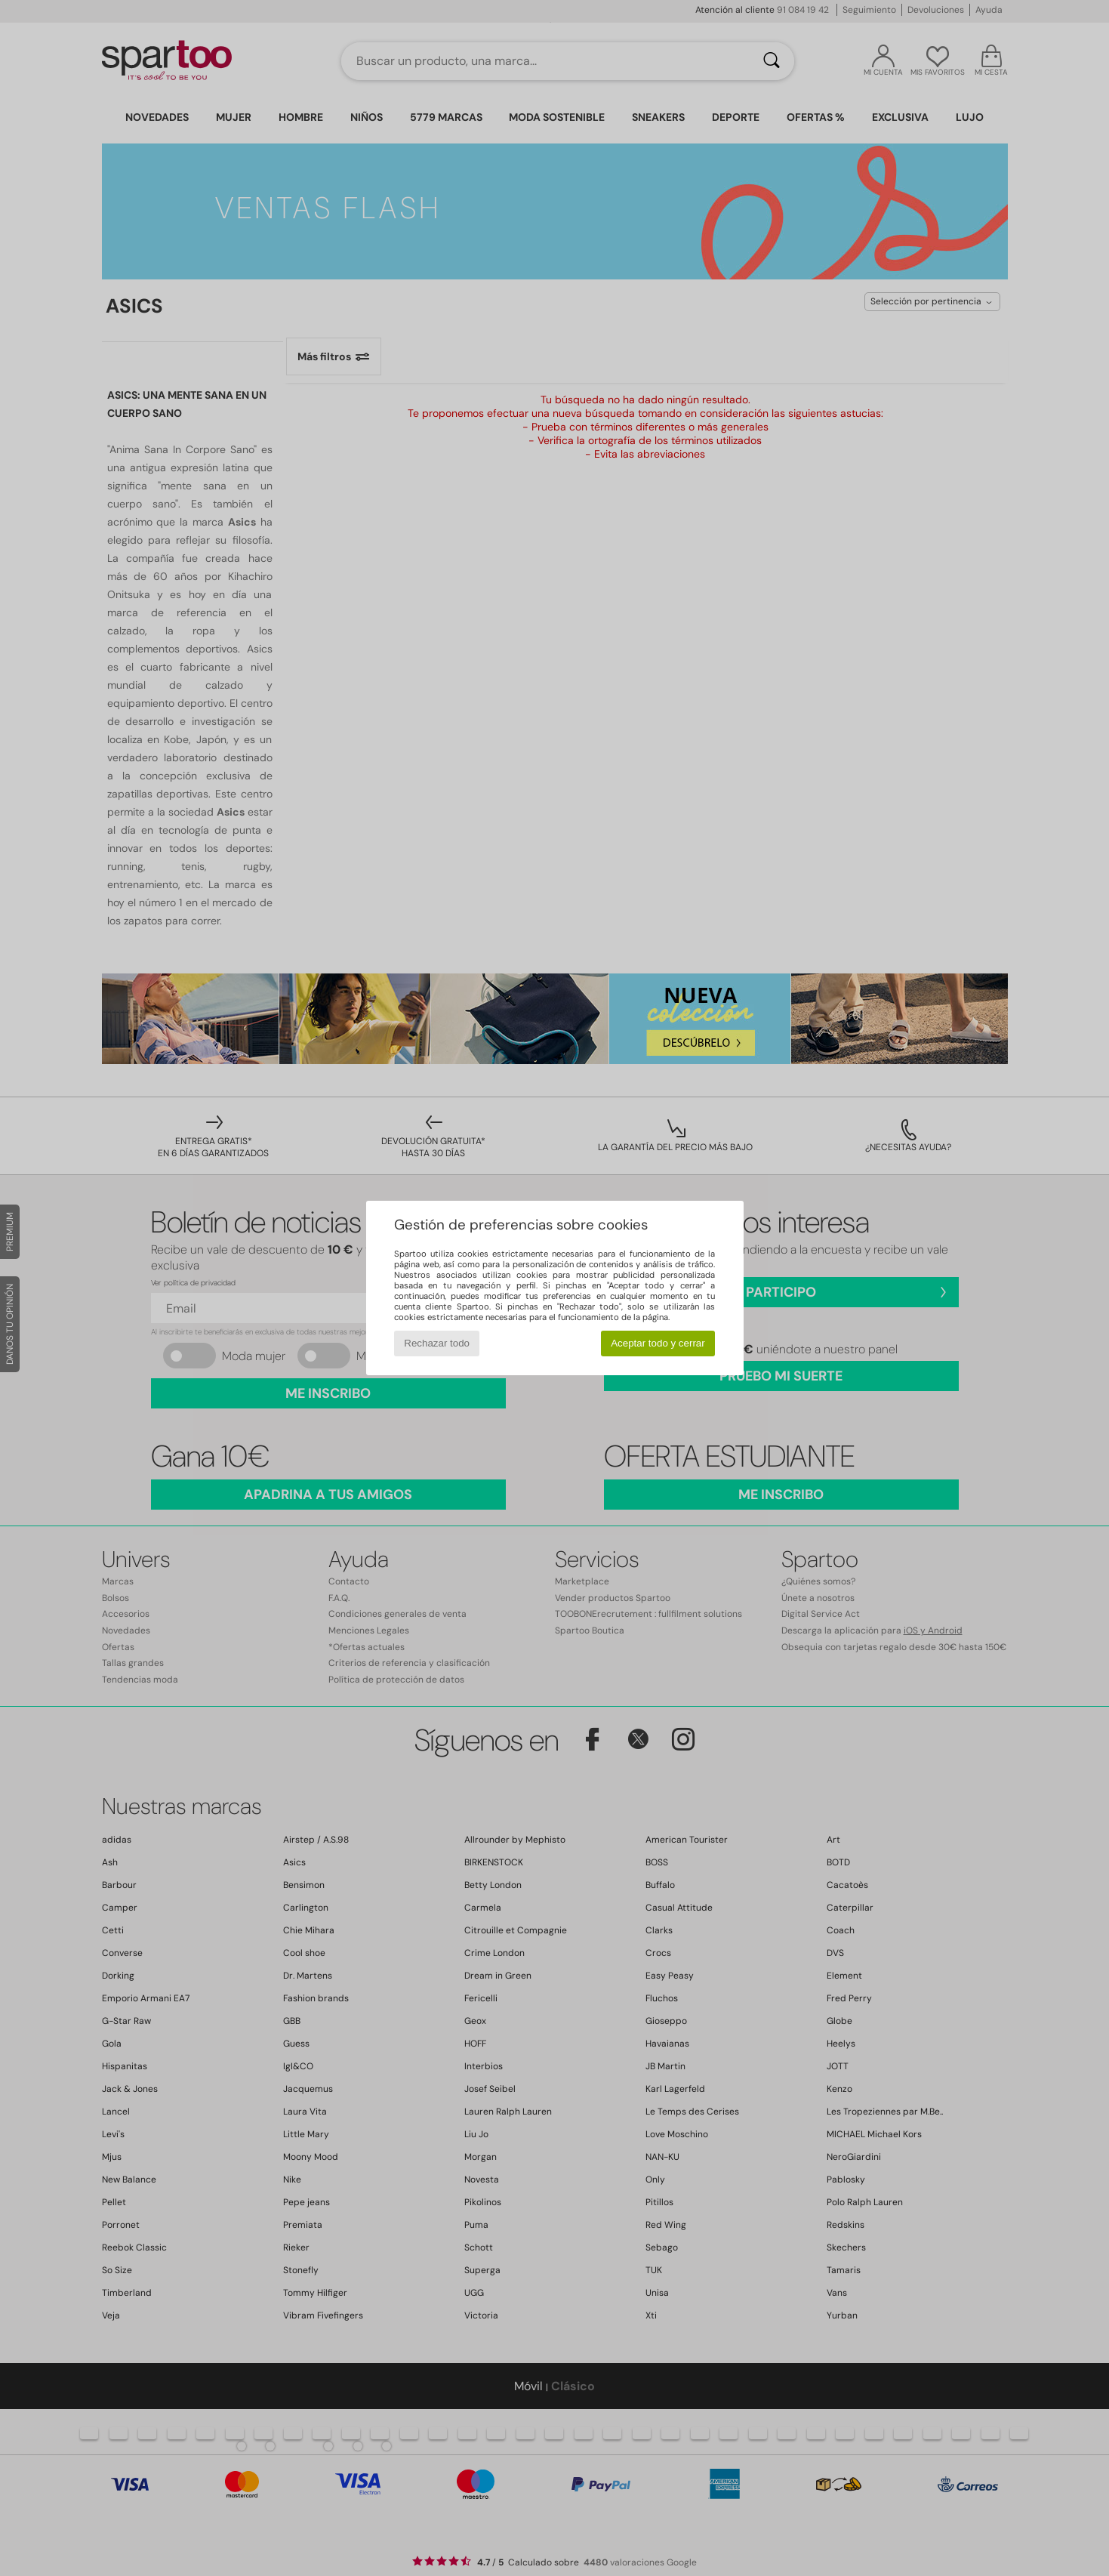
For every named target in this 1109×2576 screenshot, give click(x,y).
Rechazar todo (437, 1343)
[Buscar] (771, 61)
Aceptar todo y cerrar (657, 1343)
